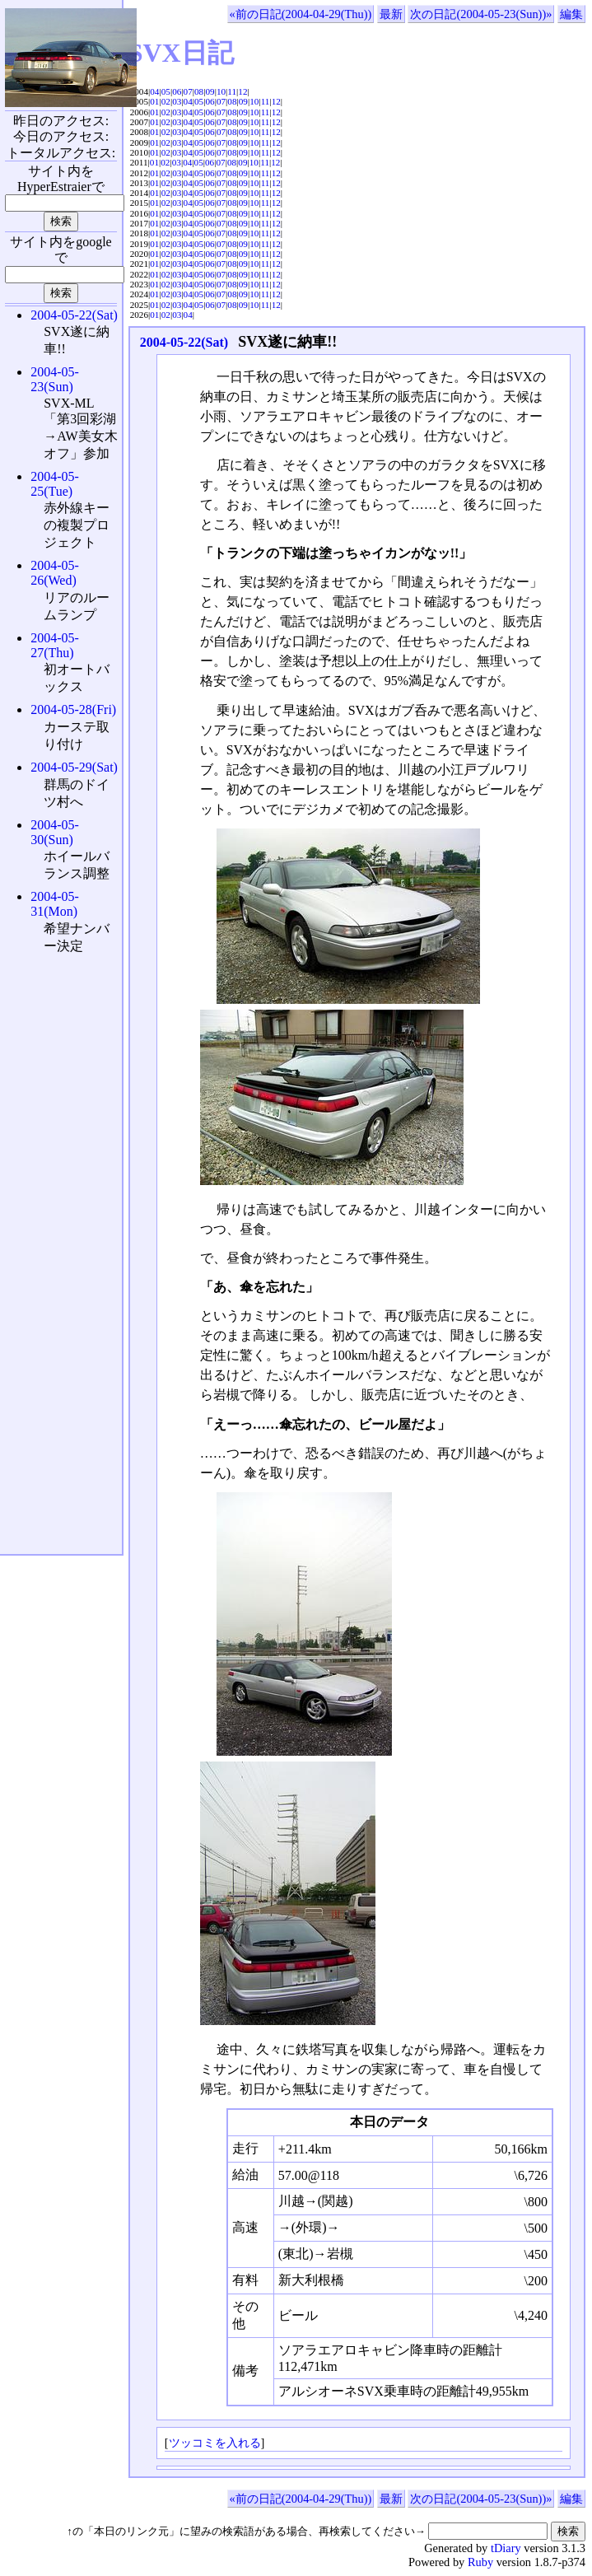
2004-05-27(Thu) (54, 645)
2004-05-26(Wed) (54, 572)
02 (165, 101)
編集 (571, 14)
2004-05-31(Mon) (54, 903)
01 (154, 101)
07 (188, 91)
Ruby (480, 2562)
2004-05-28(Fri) (73, 709)
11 (231, 91)
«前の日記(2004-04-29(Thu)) (301, 14)
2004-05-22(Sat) (184, 342)
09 (209, 91)
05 (165, 91)
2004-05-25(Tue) (54, 483)
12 (242, 91)
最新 (391, 14)
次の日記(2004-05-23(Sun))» (481, 14)
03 (176, 101)
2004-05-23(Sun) (54, 379)
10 (221, 91)
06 (176, 91)
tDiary (506, 2548)
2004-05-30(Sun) (54, 832)
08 (198, 91)
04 (154, 91)
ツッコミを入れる (215, 2442)
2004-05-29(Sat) (74, 767)
